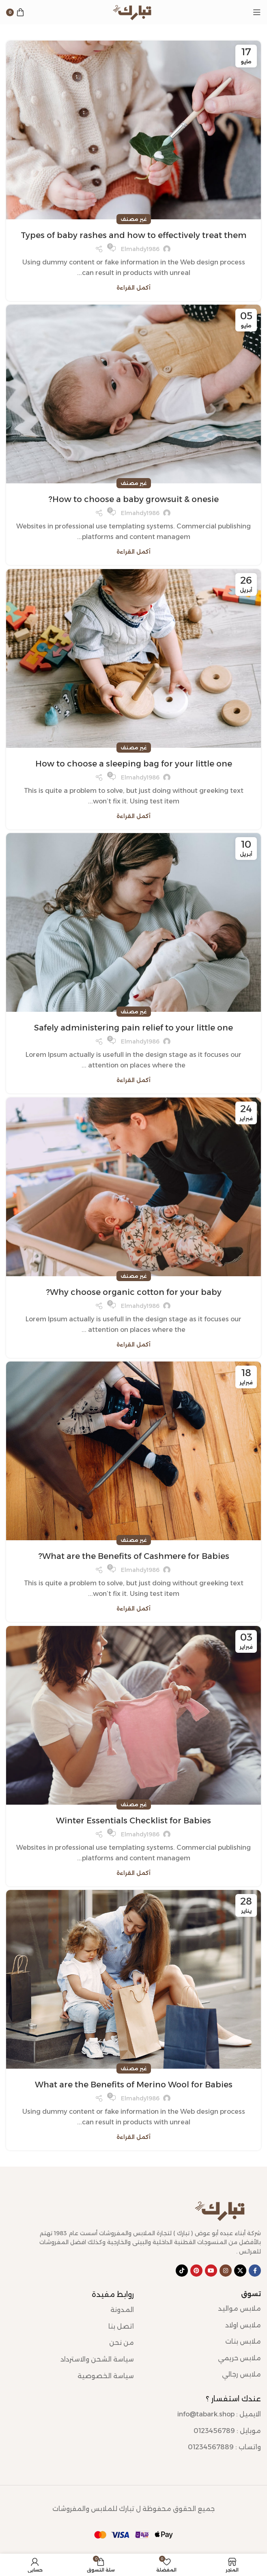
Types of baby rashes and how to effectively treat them (133, 235)
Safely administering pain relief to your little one (133, 1028)
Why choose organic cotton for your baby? (134, 1292)
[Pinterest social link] (196, 2270)
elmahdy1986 (140, 249)
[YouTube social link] (211, 2270)
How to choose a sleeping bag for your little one (133, 763)
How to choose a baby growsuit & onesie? (133, 499)
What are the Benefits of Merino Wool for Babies (134, 2084)
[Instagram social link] (226, 2270)
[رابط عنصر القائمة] (203, 2308)
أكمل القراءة (133, 287)
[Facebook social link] (255, 2270)
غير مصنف (134, 219)
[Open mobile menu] (257, 12)
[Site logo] (133, 11)
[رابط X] (240, 2270)
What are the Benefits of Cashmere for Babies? (133, 1556)
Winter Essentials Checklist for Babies (133, 1820)
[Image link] (221, 2210)
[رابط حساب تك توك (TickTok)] (182, 2270)
